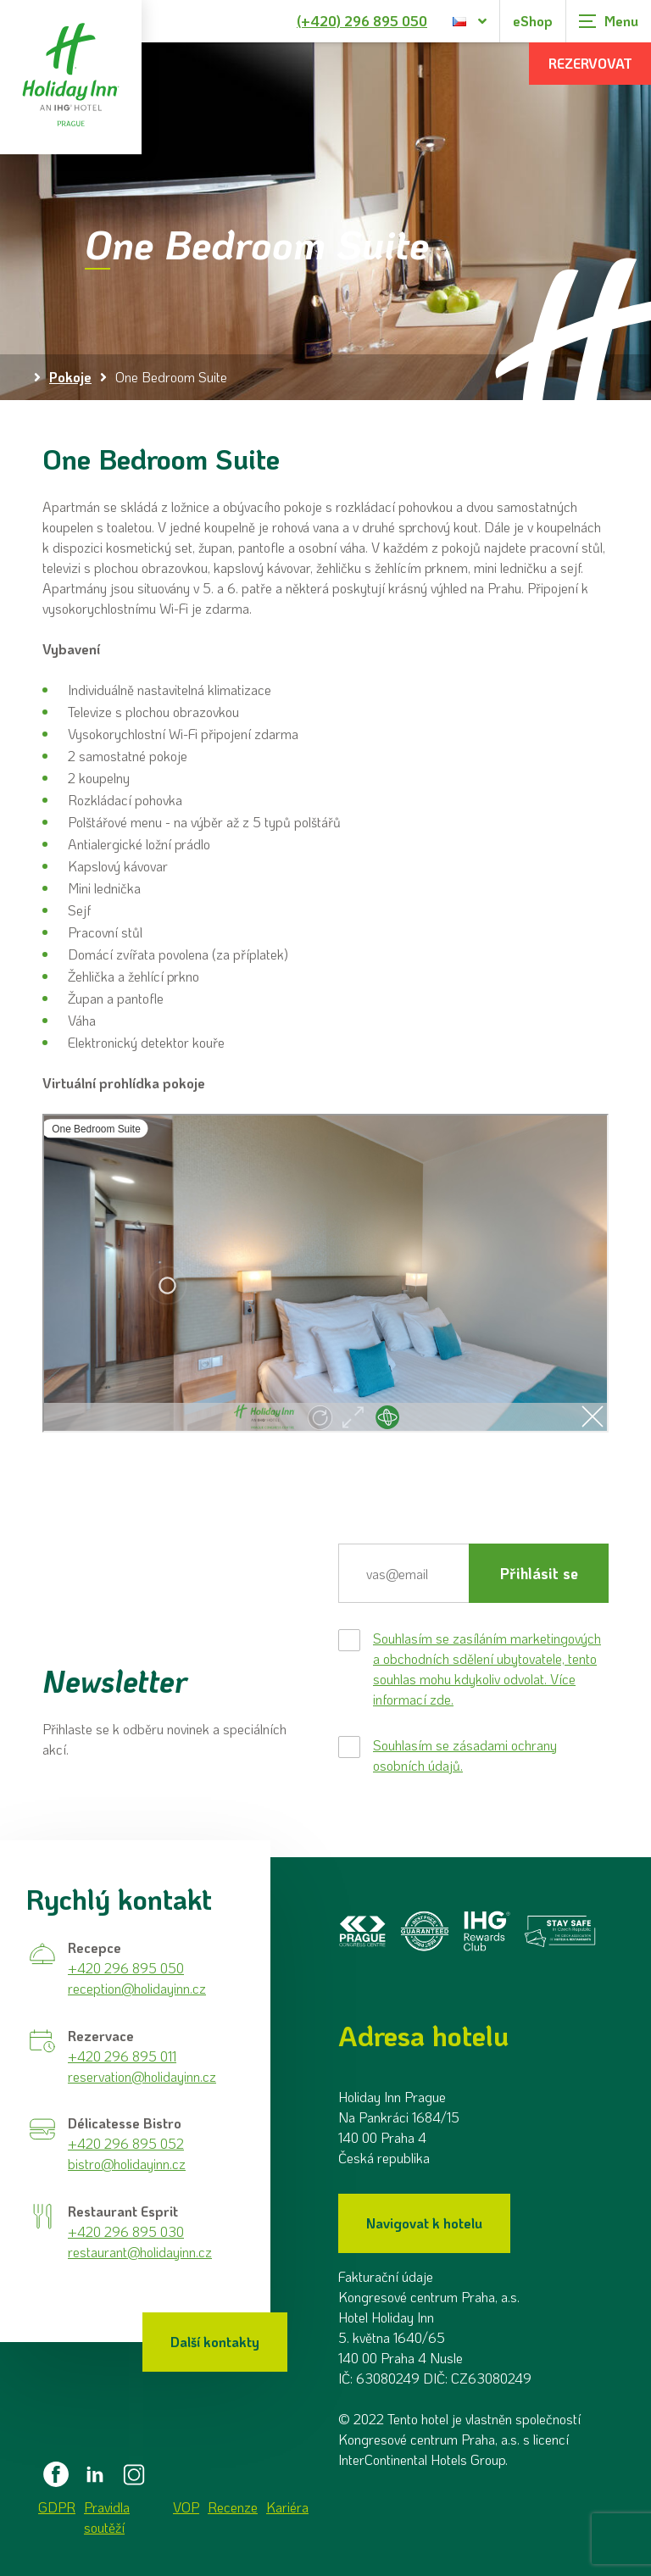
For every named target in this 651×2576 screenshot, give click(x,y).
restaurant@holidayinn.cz (140, 2252)
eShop (533, 21)
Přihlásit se (538, 1573)
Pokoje (70, 377)
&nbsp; (325, 1273)
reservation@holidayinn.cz (142, 2076)
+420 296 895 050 (126, 1968)
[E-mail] (403, 1573)
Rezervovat (590, 63)
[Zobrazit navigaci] (608, 21)
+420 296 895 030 (126, 2231)
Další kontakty (214, 2342)
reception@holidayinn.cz (137, 1988)
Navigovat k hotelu (424, 2223)
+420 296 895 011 (122, 2056)
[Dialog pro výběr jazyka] (470, 21)
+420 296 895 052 (126, 2143)
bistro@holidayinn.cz (127, 2164)
